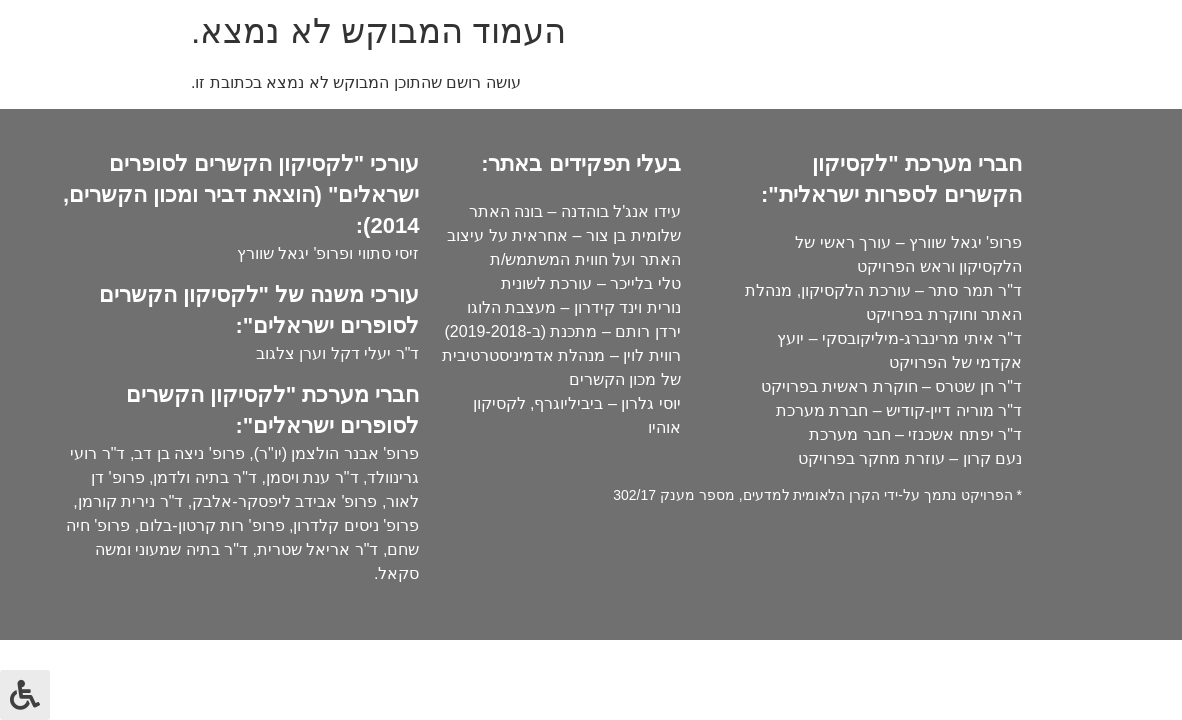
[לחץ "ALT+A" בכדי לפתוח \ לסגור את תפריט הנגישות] (25, 695)
